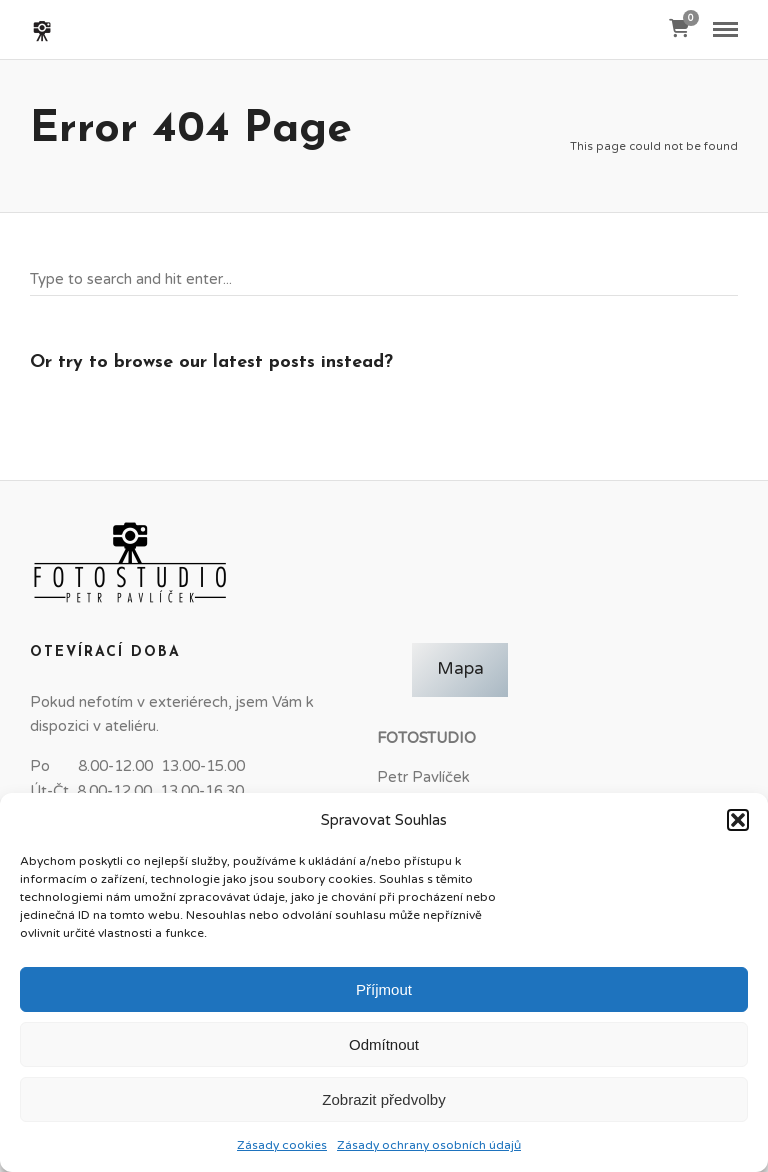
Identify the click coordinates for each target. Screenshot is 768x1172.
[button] (738, 820)
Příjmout (384, 989)
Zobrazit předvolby (383, 1099)
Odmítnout (384, 1044)
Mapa (460, 669)
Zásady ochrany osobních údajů (429, 1145)
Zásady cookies (282, 1145)
